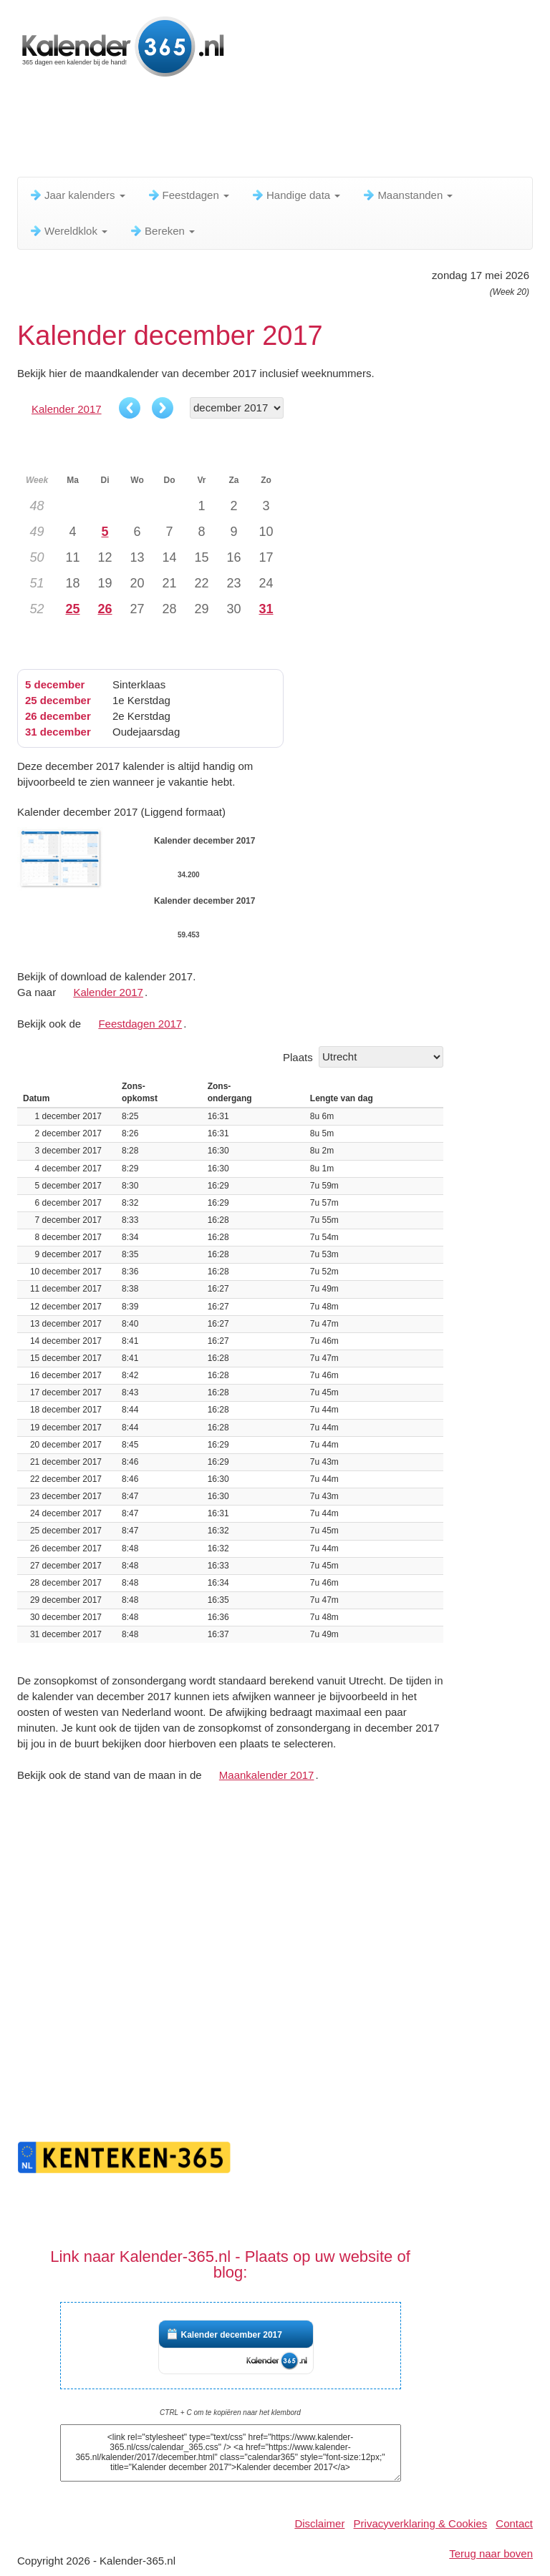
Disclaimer (319, 2523)
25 (72, 609)
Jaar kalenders (77, 195)
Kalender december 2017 (231, 2335)
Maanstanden (407, 195)
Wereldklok (68, 231)
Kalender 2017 (67, 409)
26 (104, 609)
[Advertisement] (278, 132)
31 (266, 609)
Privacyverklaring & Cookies (421, 2523)
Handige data (295, 195)
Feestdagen (188, 195)
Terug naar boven (491, 2553)
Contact (514, 2523)
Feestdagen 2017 (140, 1024)
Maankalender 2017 (266, 1775)
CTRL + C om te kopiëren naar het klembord (230, 2412)
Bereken (162, 231)
